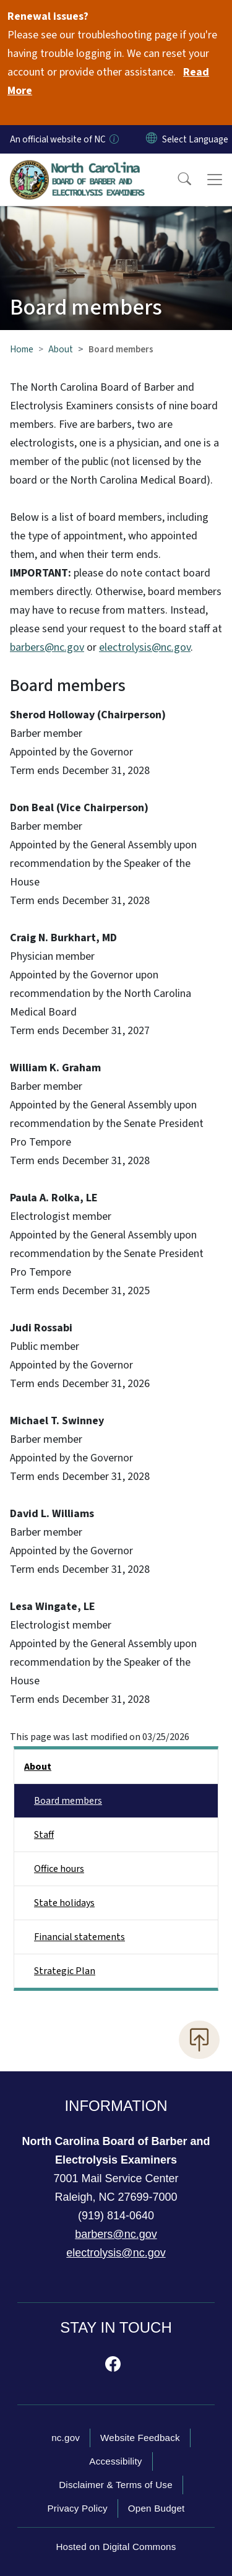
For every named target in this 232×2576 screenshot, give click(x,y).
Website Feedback (140, 2437)
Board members (68, 1801)
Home (21, 349)
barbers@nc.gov (47, 647)
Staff (44, 1835)
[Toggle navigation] (214, 179)
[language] (195, 139)
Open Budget (156, 2508)
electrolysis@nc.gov (145, 647)
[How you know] (113, 139)
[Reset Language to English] (151, 139)
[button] (176, 179)
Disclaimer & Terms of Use (116, 2484)
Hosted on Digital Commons (116, 2546)
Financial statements (79, 1937)
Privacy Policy (77, 2508)
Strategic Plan (64, 1971)
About (60, 349)
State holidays (64, 1903)
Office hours (59, 1869)
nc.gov (65, 2437)
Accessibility (115, 2461)
